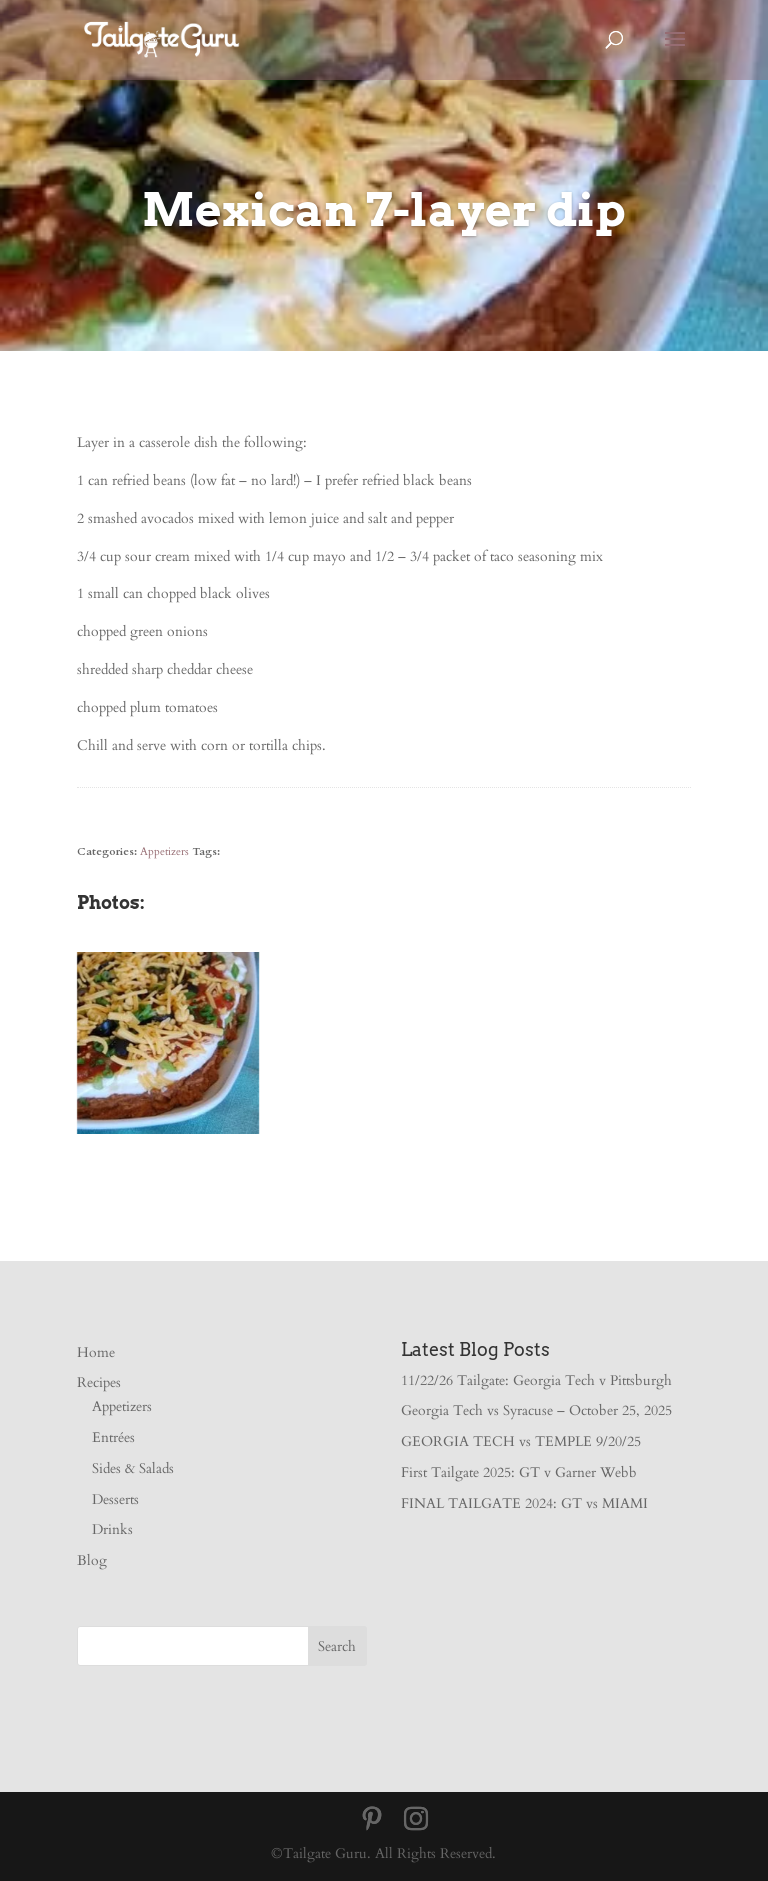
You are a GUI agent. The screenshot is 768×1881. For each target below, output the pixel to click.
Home (96, 1352)
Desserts (115, 1499)
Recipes (99, 1382)
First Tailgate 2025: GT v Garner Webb (519, 1472)
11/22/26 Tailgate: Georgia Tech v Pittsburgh (536, 1380)
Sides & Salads (133, 1468)
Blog (92, 1560)
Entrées (113, 1437)
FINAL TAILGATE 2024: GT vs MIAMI (524, 1503)
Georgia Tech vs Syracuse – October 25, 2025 (536, 1410)
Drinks (112, 1529)
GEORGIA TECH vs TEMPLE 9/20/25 (521, 1441)
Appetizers (164, 851)
